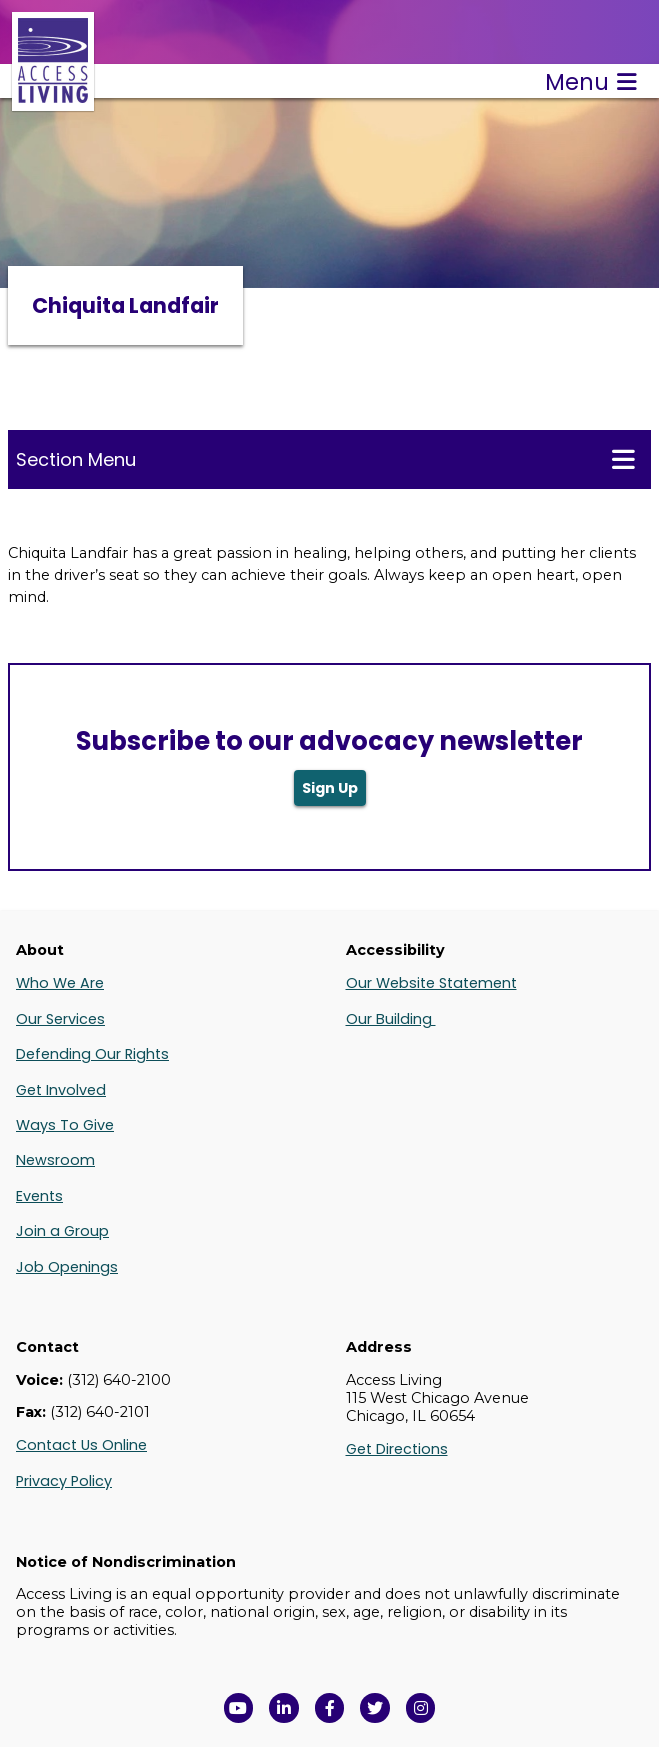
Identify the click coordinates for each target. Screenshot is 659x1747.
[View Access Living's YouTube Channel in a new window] (239, 1708)
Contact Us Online (81, 1445)
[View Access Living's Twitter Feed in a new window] (375, 1708)
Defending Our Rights (92, 1054)
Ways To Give (65, 1125)
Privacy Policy (64, 1481)
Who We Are (60, 983)
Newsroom (55, 1160)
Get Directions (397, 1449)
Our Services (60, 1019)
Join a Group (62, 1231)
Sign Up (330, 788)
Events (39, 1196)
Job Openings (67, 1267)
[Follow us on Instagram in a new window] (421, 1708)
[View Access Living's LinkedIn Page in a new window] (284, 1708)
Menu (591, 82)
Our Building (391, 1019)
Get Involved (61, 1090)
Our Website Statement (431, 983)
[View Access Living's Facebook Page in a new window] (330, 1708)
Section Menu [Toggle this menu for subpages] (325, 459)
